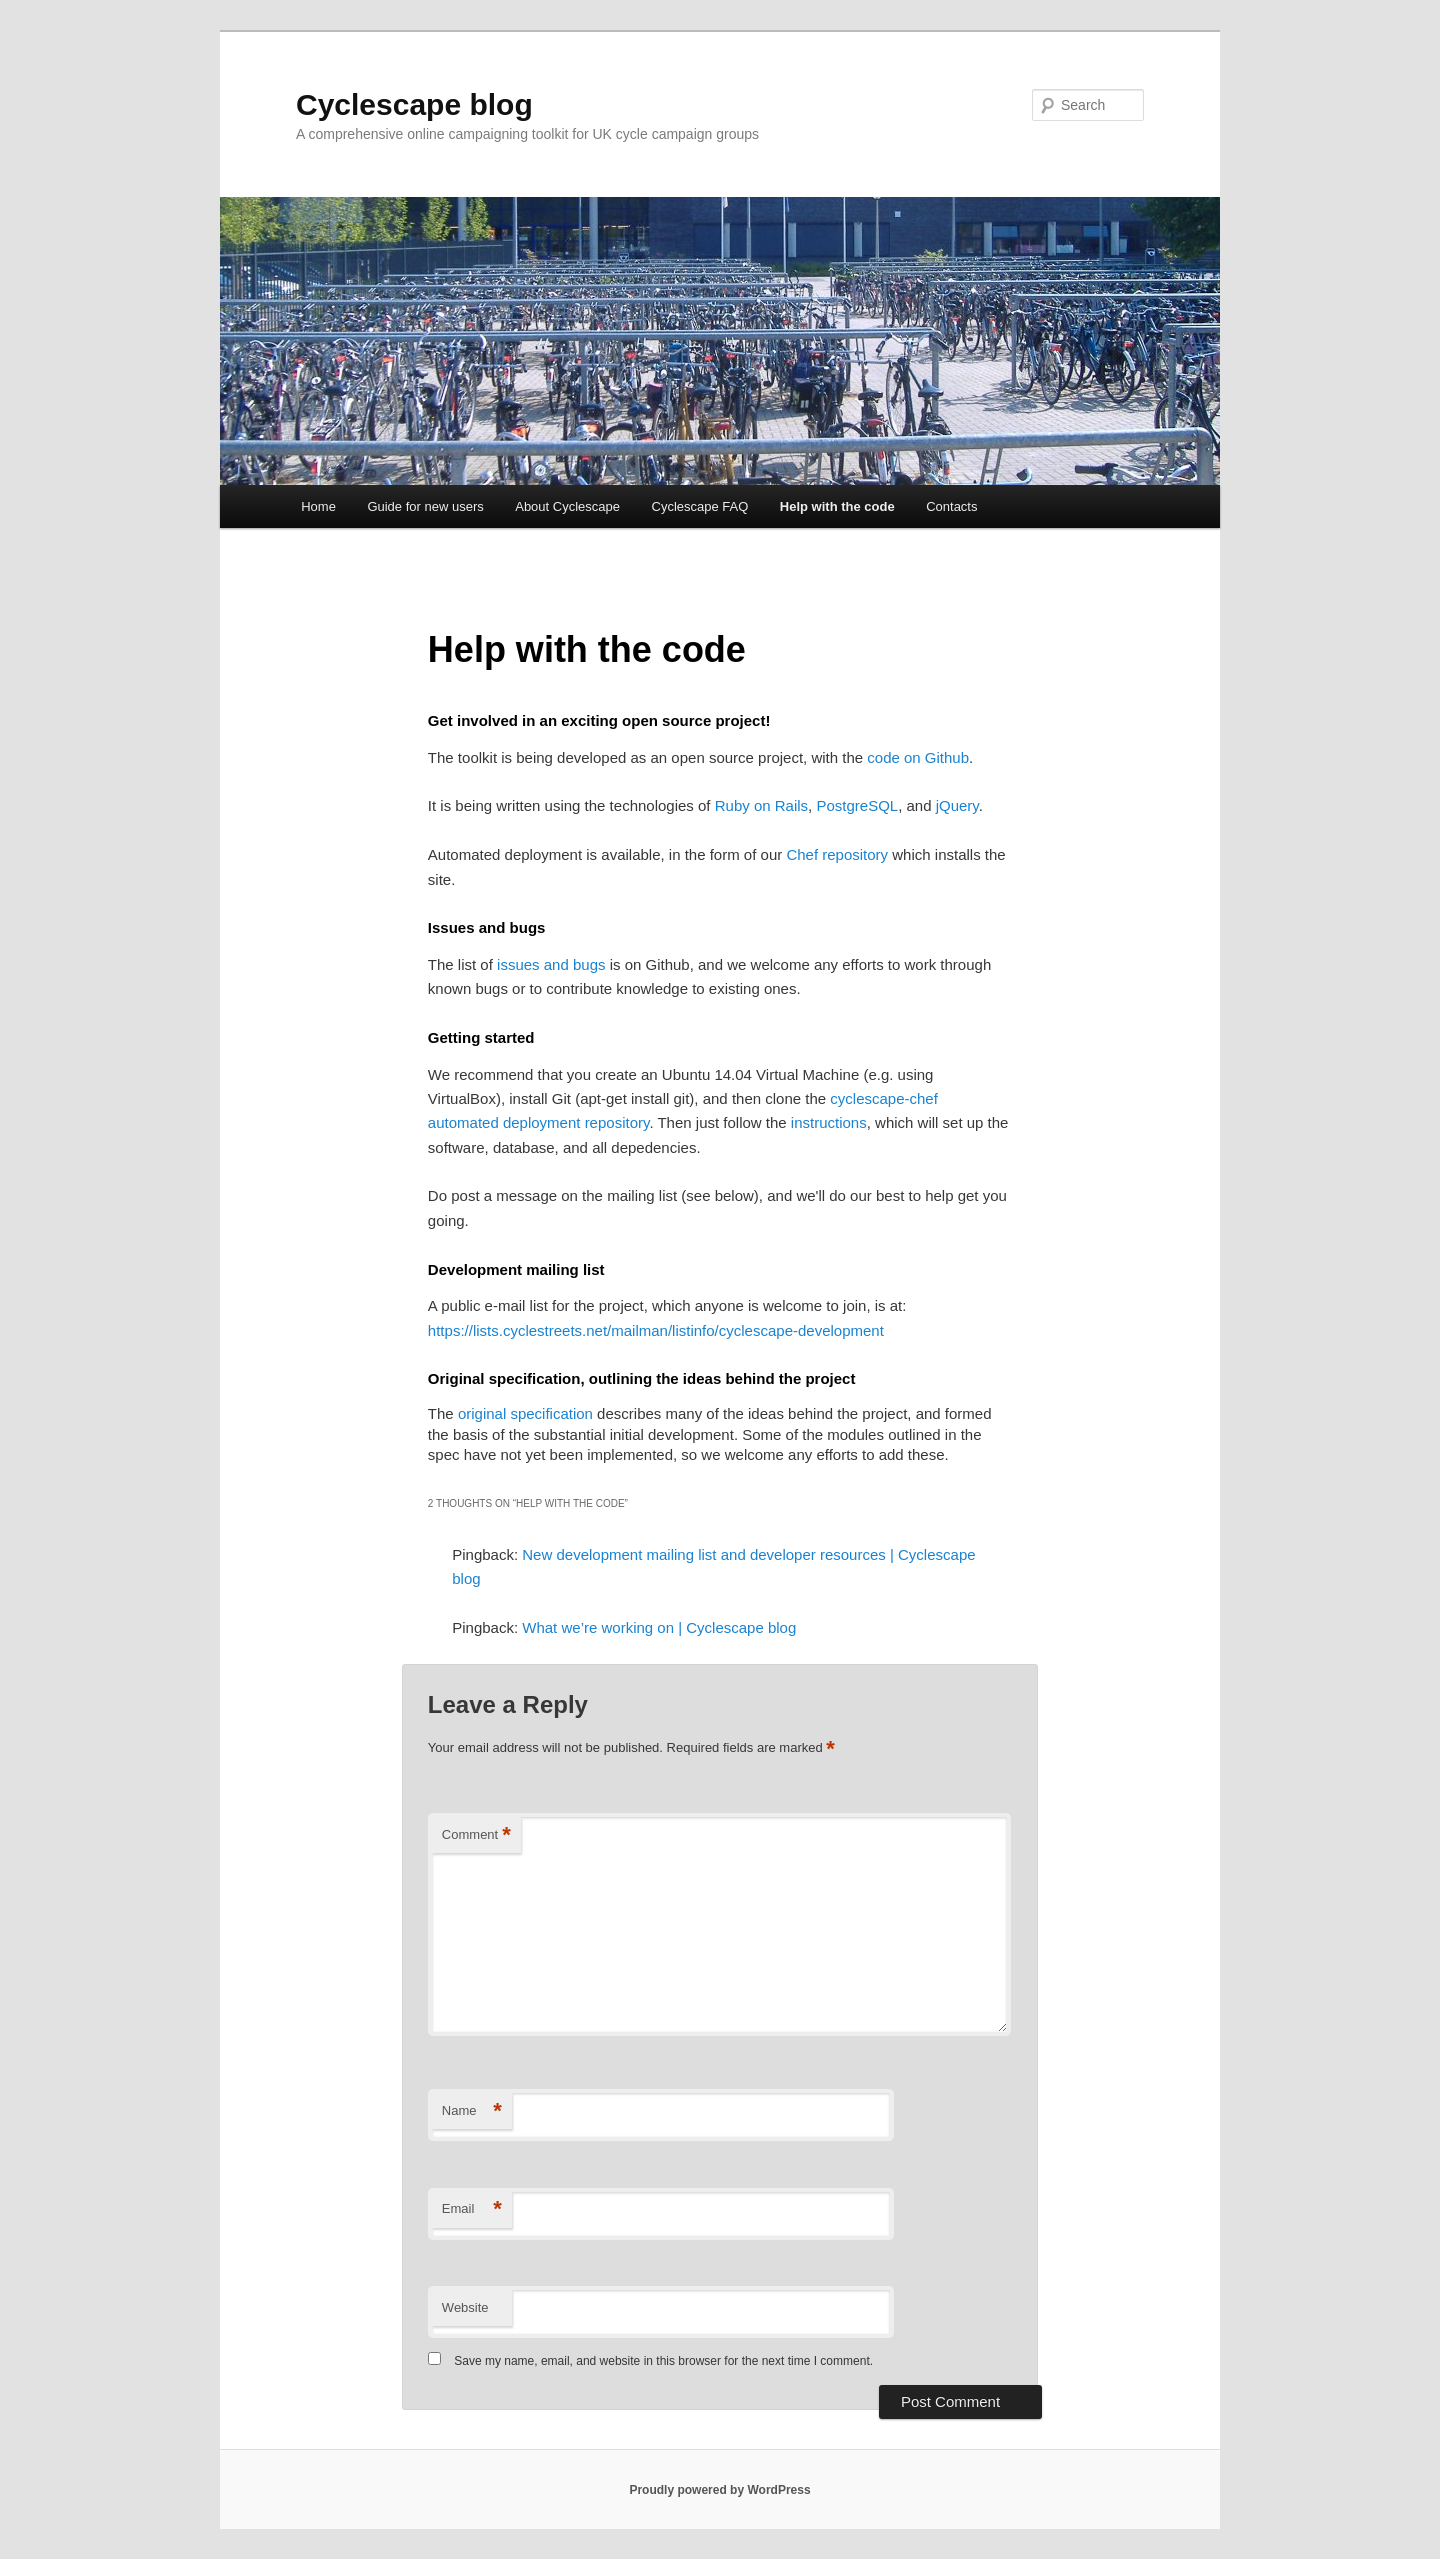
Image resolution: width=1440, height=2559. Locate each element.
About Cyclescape (567, 506)
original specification (525, 1413)
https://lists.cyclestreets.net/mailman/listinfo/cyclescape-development (656, 1330)
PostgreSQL (857, 805)
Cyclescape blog (414, 104)
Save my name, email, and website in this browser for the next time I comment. (663, 2361)
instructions (829, 1122)
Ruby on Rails (761, 805)
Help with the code (837, 506)
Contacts (951, 506)
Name (472, 2111)
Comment (476, 1835)
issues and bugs (551, 964)
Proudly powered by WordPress (719, 2490)
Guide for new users (425, 506)
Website (465, 2307)
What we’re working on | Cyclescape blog (659, 1627)
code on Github (918, 757)
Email (472, 2209)
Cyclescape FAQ (700, 506)
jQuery (957, 805)
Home (318, 506)
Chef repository (837, 854)
